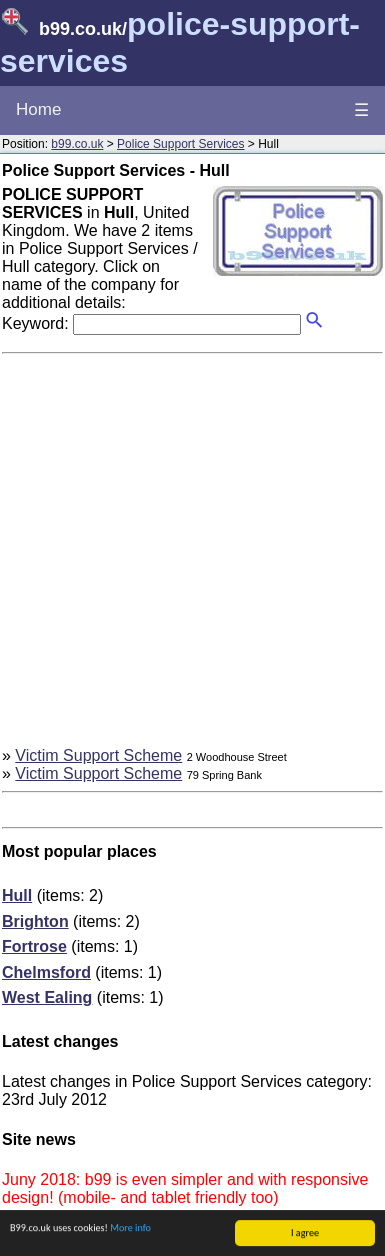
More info (130, 1228)
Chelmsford (46, 972)
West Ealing (47, 997)
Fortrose (34, 946)
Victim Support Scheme (98, 755)
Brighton (35, 921)
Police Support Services (180, 144)
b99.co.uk (77, 144)
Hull (17, 895)
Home (38, 109)
